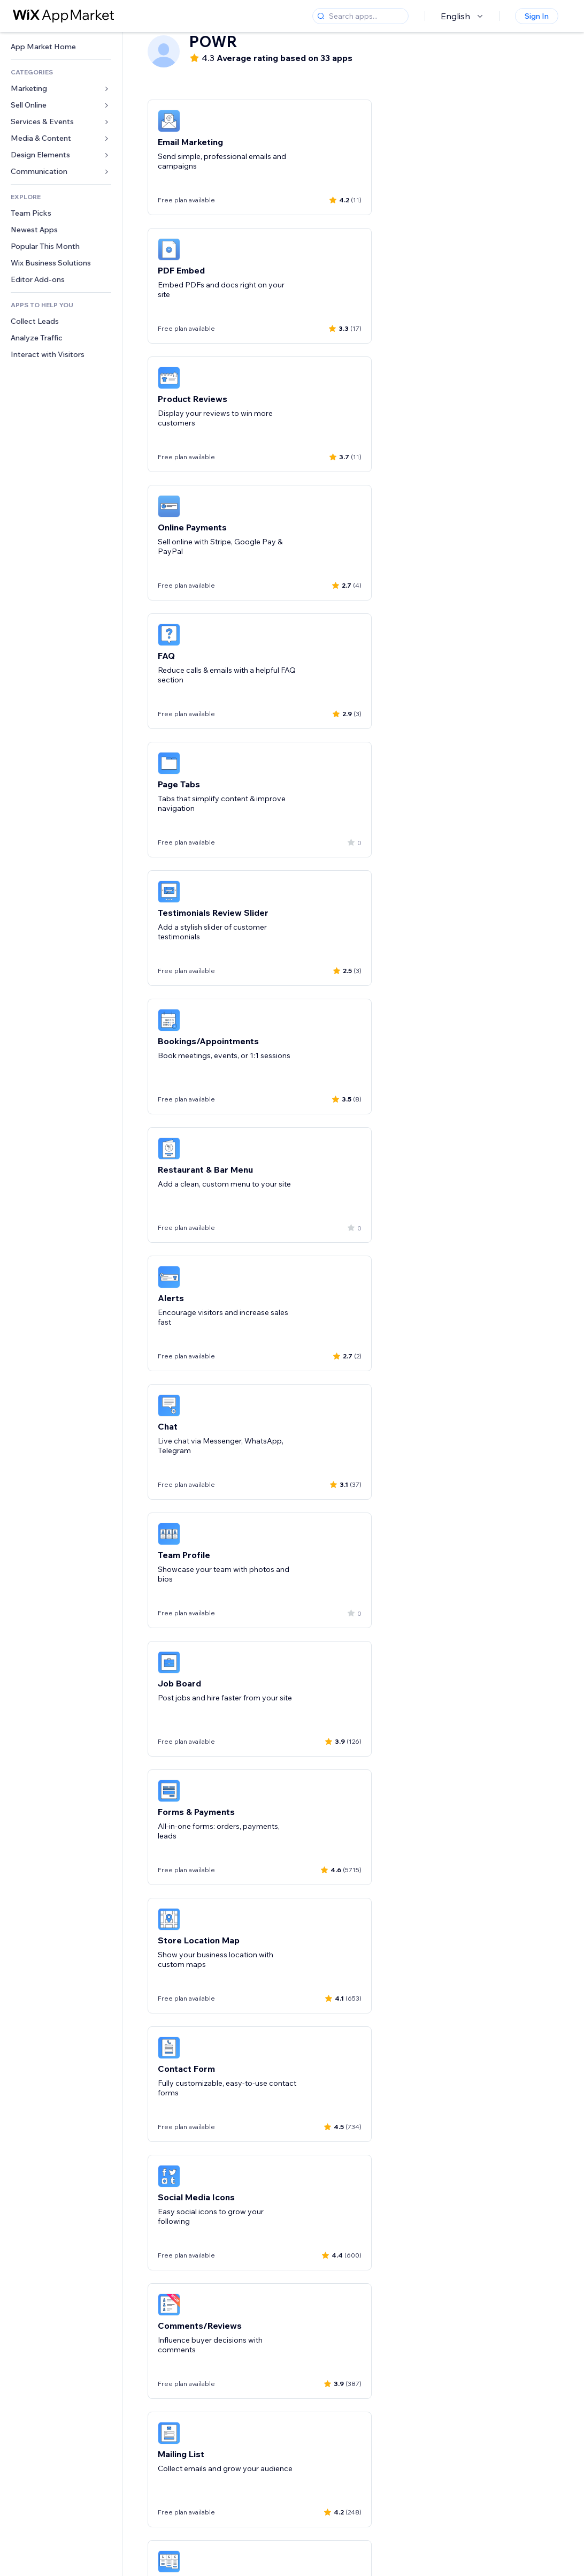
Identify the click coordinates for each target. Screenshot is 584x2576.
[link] (61, 47)
